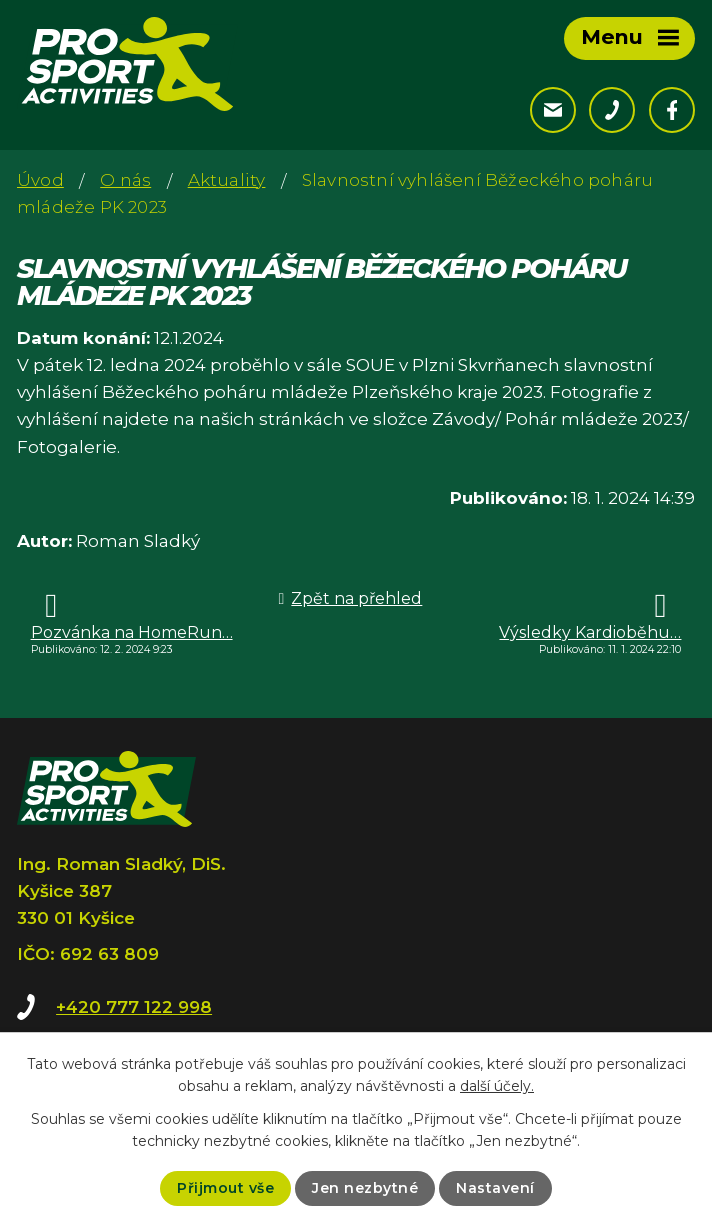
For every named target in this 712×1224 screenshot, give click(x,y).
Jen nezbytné (365, 1188)
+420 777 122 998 (134, 1007)
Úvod (40, 180)
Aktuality (227, 180)
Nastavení (495, 1188)
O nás (125, 180)
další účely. (497, 1086)
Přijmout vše (225, 1188)
